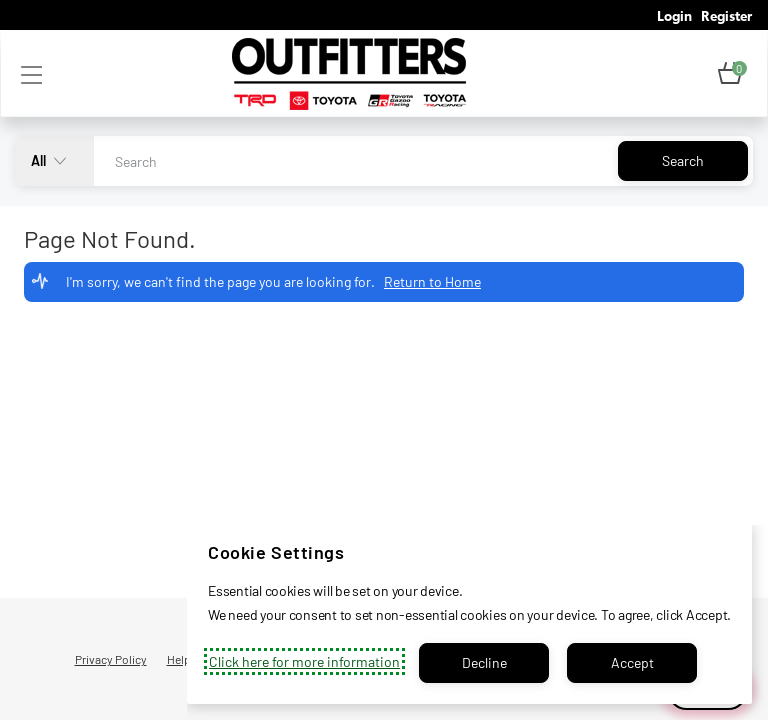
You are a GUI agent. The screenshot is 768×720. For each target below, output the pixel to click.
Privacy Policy (111, 659)
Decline (484, 662)
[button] (730, 74)
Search (683, 160)
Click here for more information (304, 661)
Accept (632, 662)
